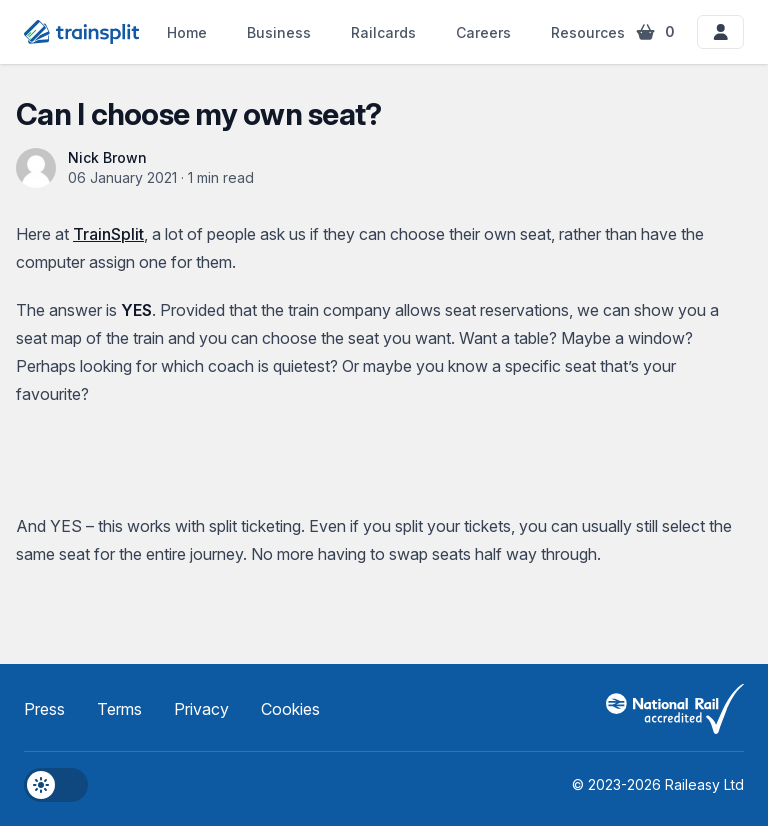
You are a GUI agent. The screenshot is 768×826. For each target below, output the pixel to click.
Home (187, 32)
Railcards (383, 32)
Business (279, 32)
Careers (483, 32)
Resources (601, 32)
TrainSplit (108, 234)
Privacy (201, 709)
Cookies (290, 709)
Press (44, 709)
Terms (119, 709)
